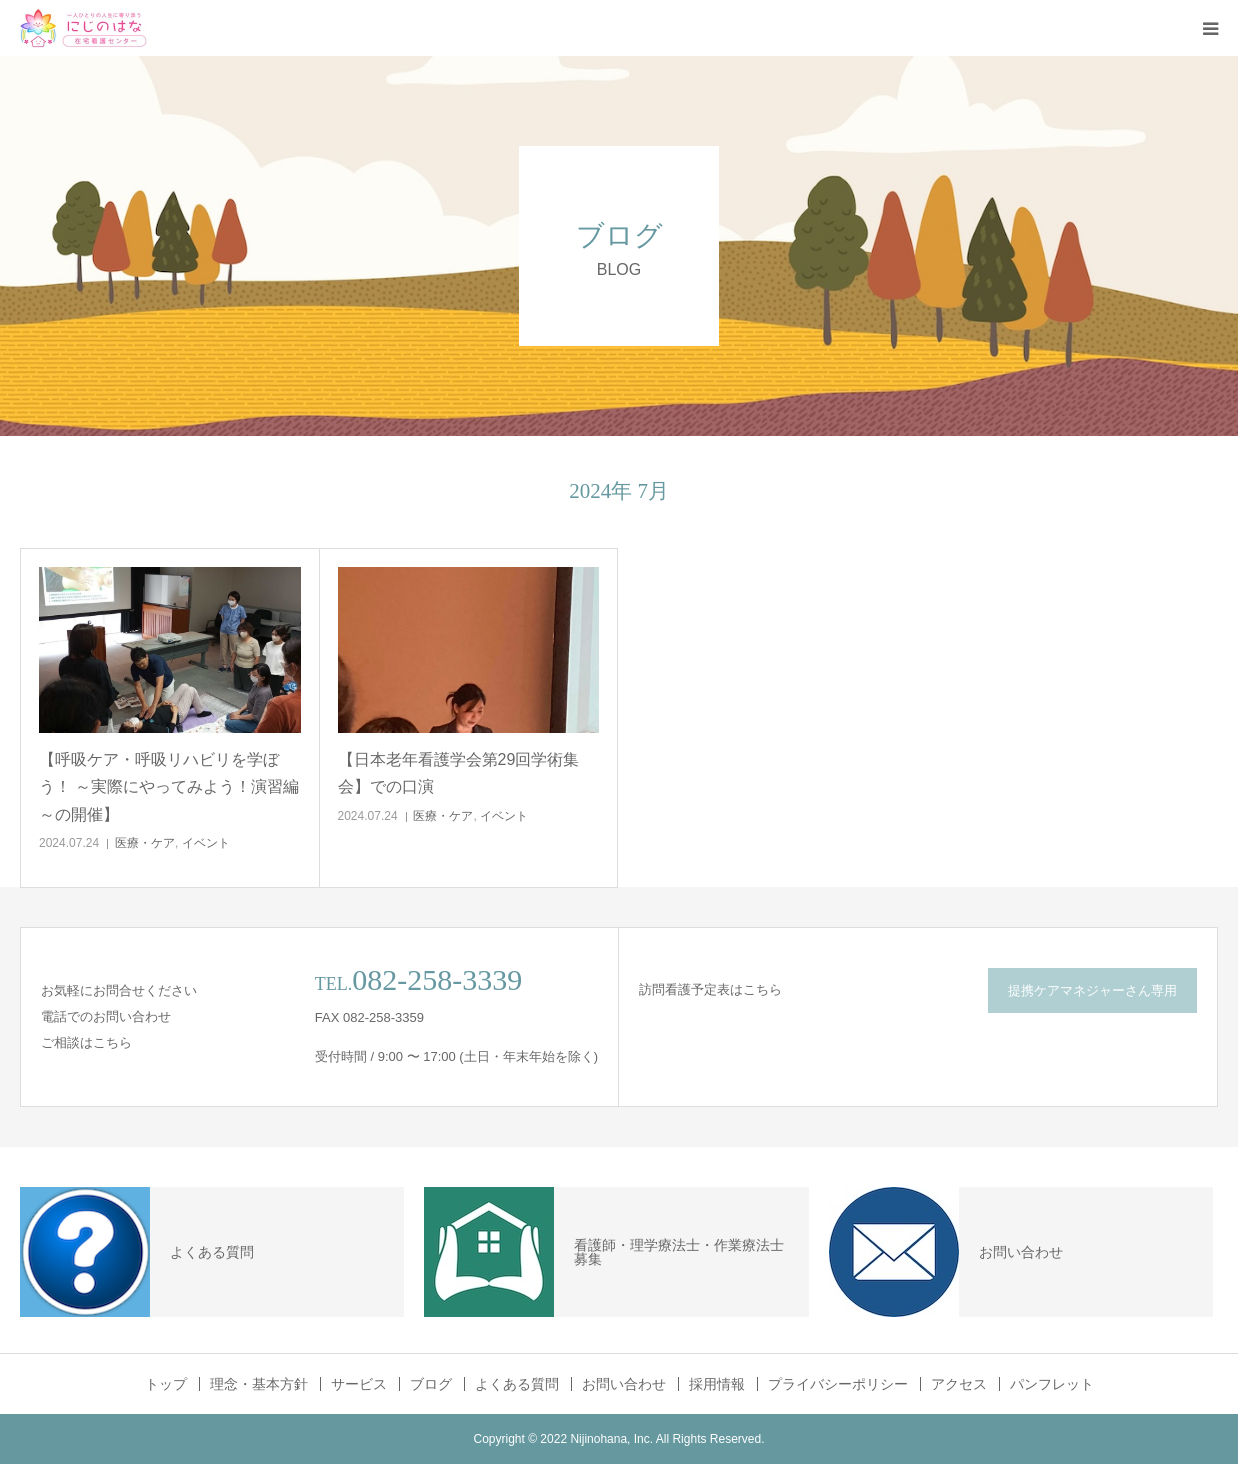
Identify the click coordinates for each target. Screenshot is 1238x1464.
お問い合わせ (624, 1384)
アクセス (959, 1384)
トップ (166, 1384)
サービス (359, 1384)
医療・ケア (145, 843)
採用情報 (717, 1384)
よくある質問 (517, 1384)
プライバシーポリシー (838, 1384)
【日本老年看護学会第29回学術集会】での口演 (459, 773)
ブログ (431, 1384)
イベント (206, 843)
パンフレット (1052, 1384)
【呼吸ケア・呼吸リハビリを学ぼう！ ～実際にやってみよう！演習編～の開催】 (169, 786)
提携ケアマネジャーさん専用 (1092, 990)
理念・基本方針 (259, 1384)
